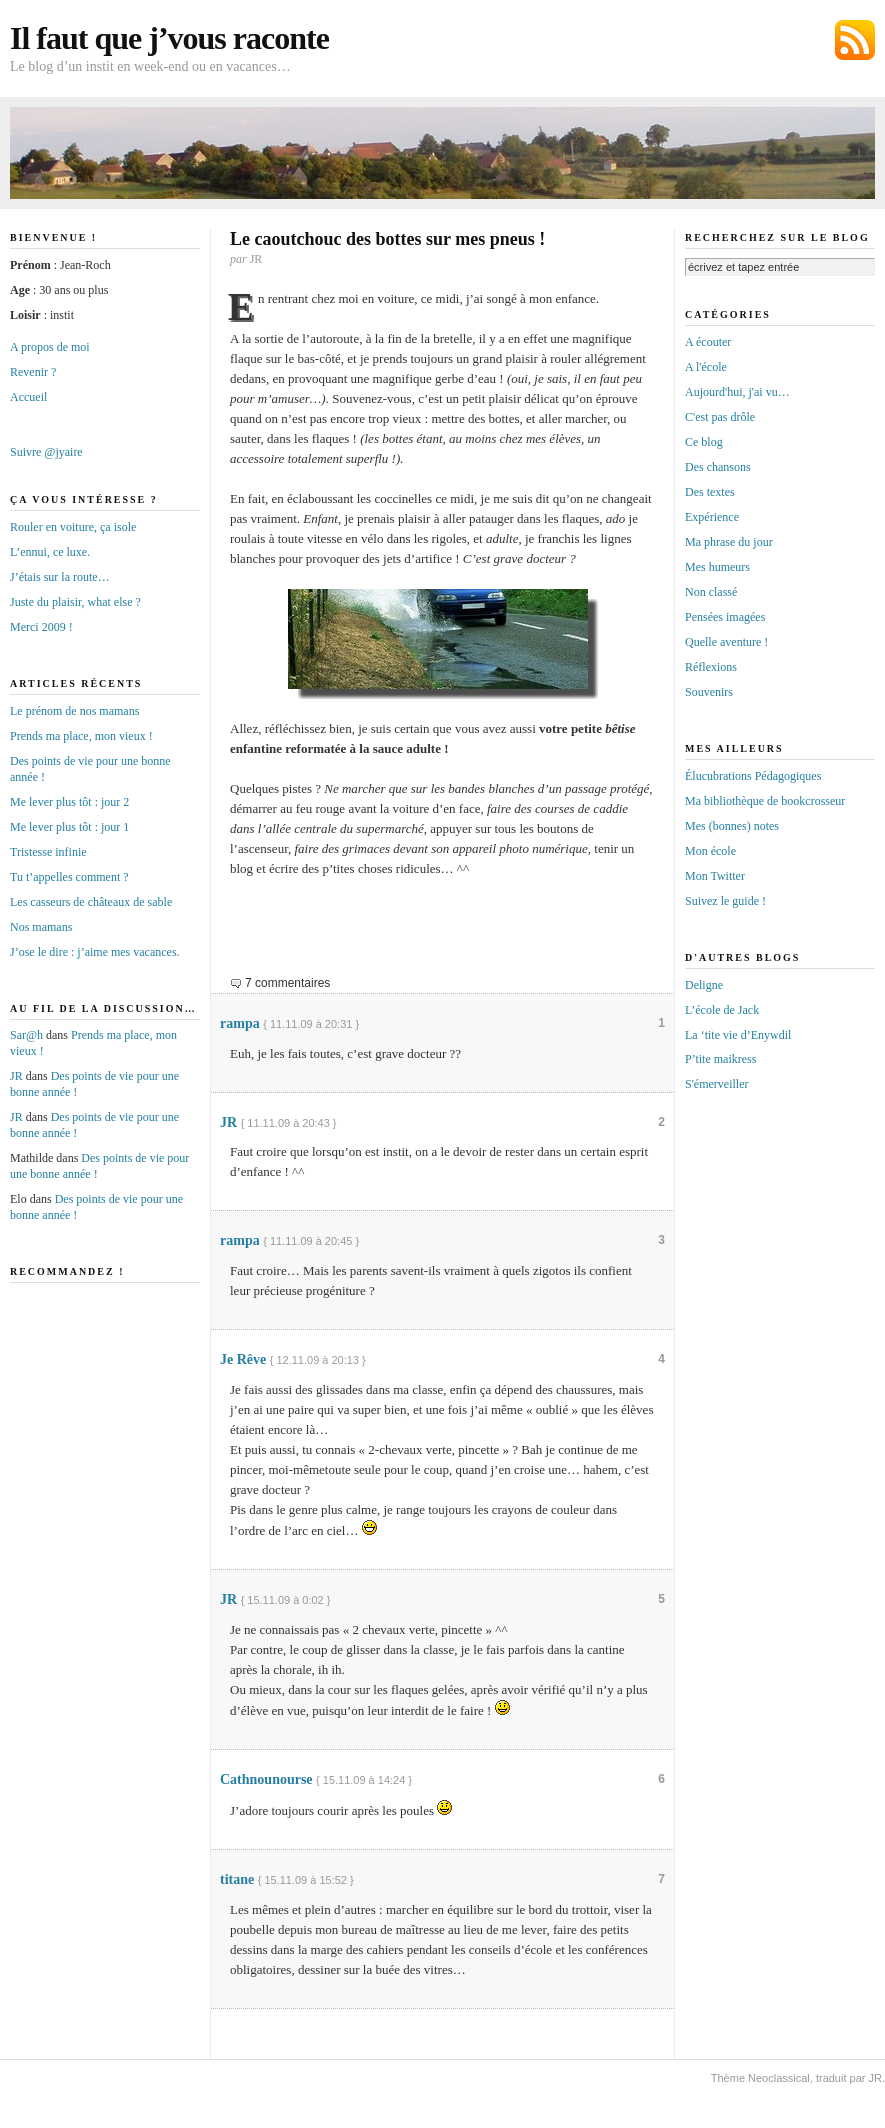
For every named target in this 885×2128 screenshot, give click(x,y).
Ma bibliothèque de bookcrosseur (765, 801)
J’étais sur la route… (60, 577)
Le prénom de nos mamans (74, 711)
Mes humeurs (717, 567)
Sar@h (26, 1035)
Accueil (28, 397)
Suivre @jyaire (46, 452)
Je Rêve (243, 1359)
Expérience (712, 517)
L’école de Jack (722, 1010)
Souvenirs (709, 692)
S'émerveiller (716, 1084)
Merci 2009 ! (41, 627)
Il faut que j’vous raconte (169, 38)
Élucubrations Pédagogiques (753, 776)
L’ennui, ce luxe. (50, 552)
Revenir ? (33, 372)
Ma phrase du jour (729, 542)
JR (228, 1122)
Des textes (710, 492)
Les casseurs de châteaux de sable (91, 902)
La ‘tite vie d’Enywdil (738, 1035)
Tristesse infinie (48, 852)
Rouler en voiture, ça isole (73, 527)
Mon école (710, 851)
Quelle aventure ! (726, 642)
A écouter (708, 342)
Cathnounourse (266, 1779)
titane (237, 1879)
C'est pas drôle (720, 417)
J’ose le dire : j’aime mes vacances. (95, 952)
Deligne (704, 985)
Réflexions (711, 667)
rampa (240, 1023)
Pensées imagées (725, 617)
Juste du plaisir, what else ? (75, 602)
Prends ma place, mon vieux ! (81, 736)
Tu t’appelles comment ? (69, 877)
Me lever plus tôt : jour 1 (69, 827)
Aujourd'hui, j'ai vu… (737, 392)
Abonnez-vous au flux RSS (855, 40)
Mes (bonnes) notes (732, 826)
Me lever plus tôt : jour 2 (69, 802)
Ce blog (704, 442)
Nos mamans (41, 927)
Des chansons (718, 467)
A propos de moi (50, 347)
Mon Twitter (715, 876)
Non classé (711, 592)
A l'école (706, 367)
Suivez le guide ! (725, 901)
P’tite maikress (720, 1059)
